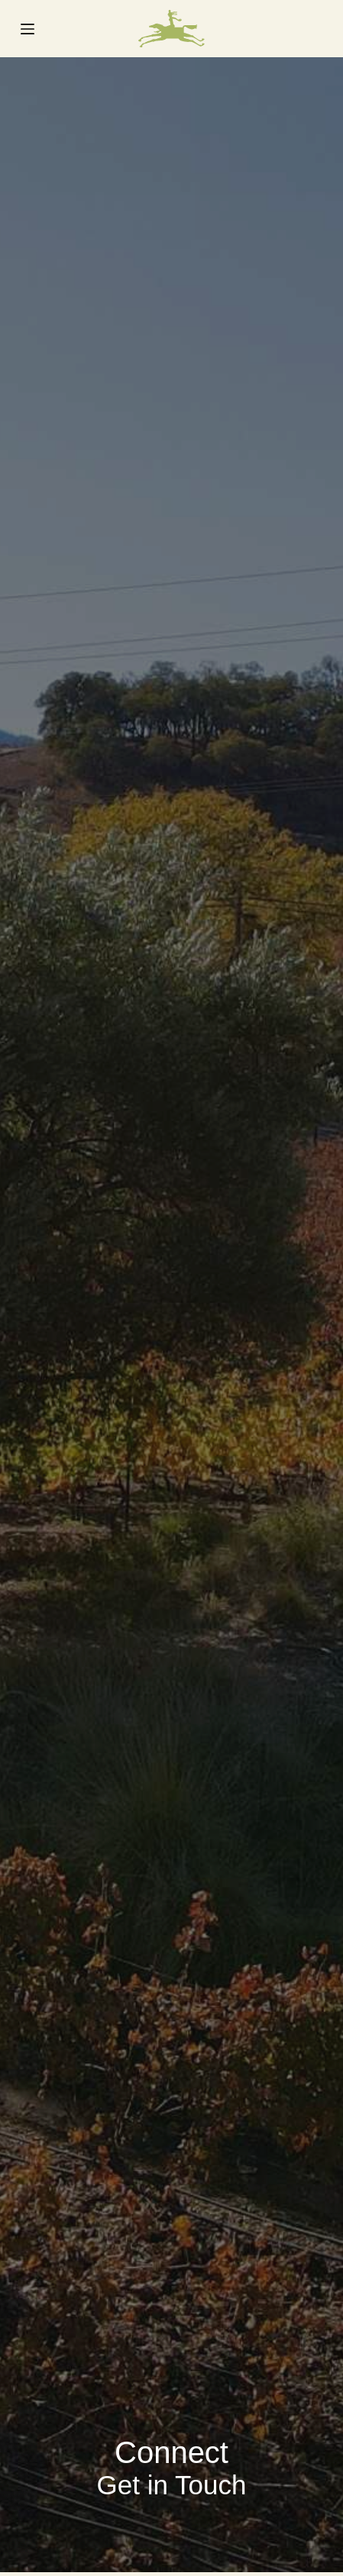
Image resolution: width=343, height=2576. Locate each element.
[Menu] (27, 29)
